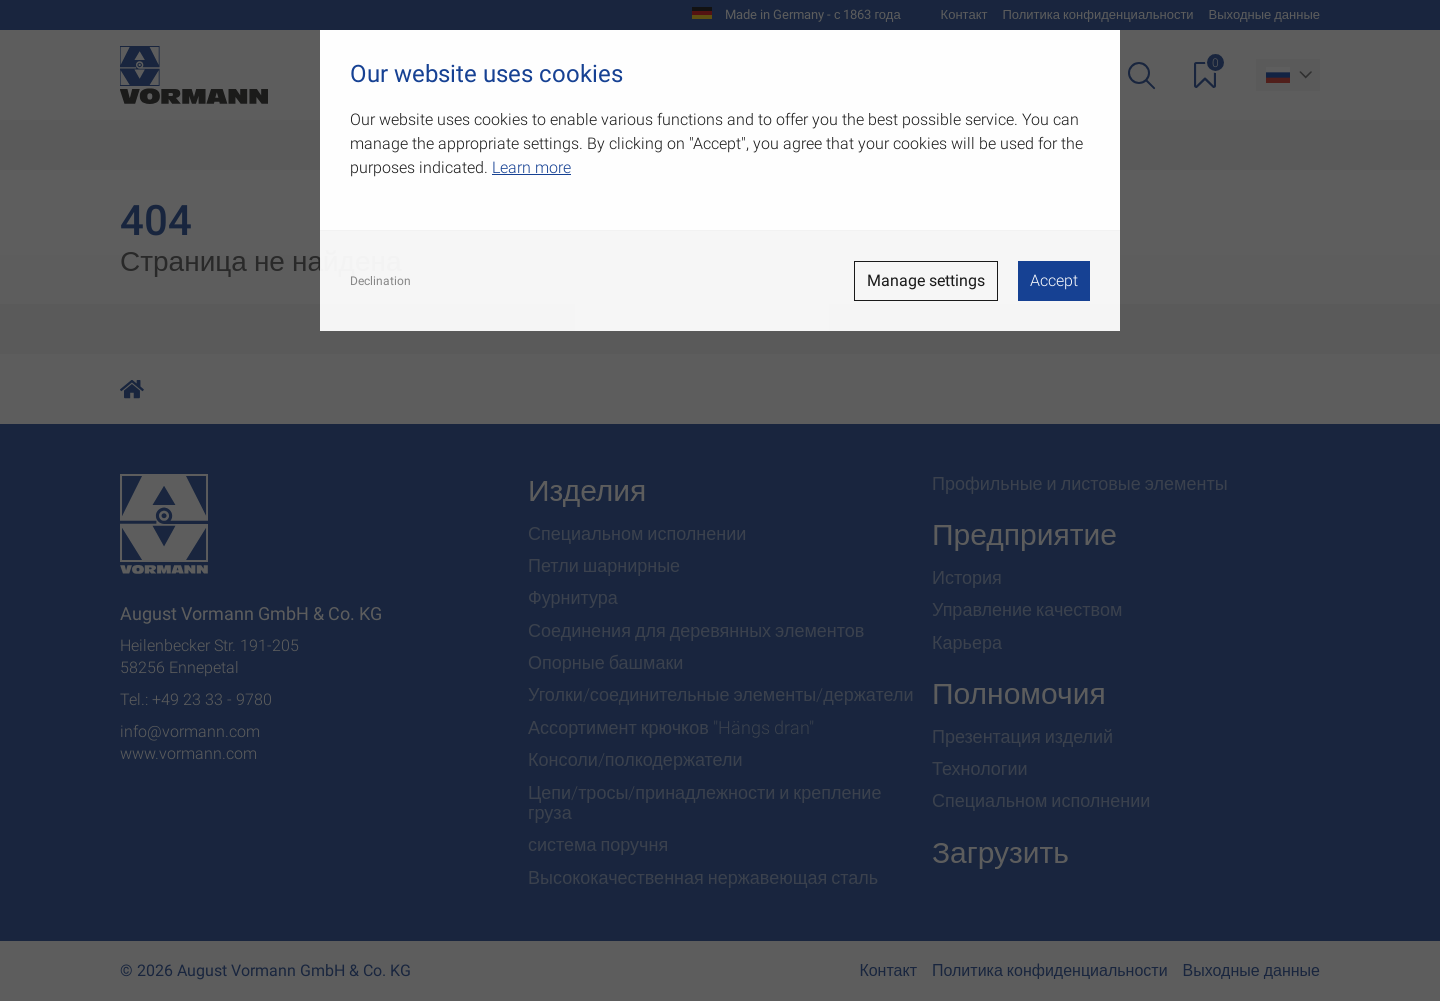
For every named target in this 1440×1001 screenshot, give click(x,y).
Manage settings (926, 280)
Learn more (531, 167)
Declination (380, 281)
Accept (1054, 280)
